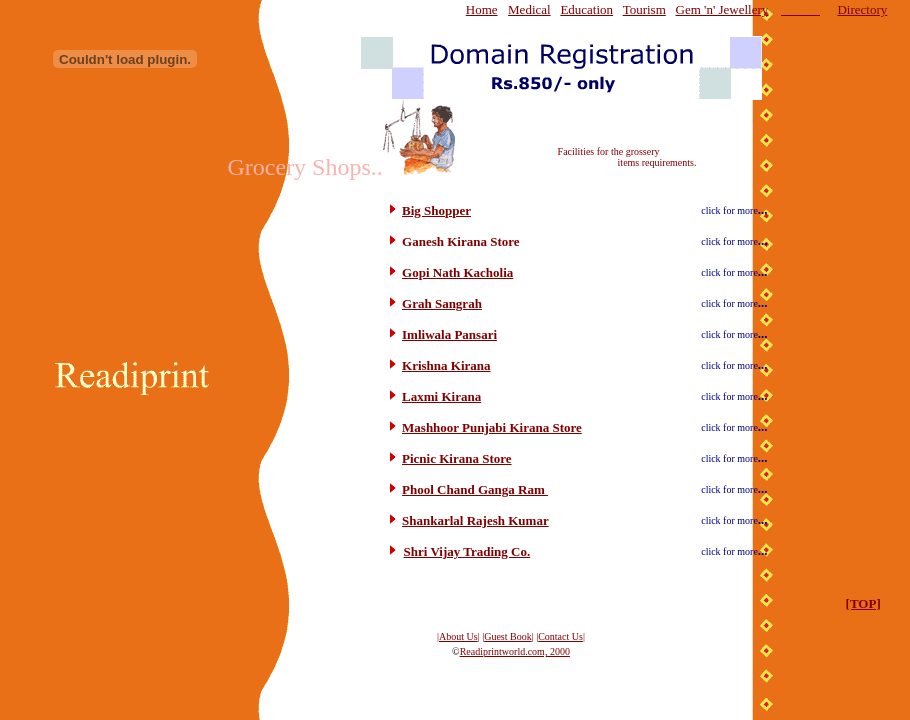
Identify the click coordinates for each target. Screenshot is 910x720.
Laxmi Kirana (441, 396)
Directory (862, 9)
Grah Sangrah (442, 303)
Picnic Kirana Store (457, 458)
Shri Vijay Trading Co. (467, 551)
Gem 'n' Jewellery (722, 9)
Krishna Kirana (446, 365)
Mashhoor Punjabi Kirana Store (492, 427)
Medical (529, 9)
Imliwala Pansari (449, 334)
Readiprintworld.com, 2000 (515, 651)
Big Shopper (436, 210)
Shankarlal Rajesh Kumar (475, 520)
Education (586, 9)
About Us (458, 636)
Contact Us (560, 636)
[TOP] (863, 603)
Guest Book (508, 636)
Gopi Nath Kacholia (457, 272)
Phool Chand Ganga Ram (475, 489)
